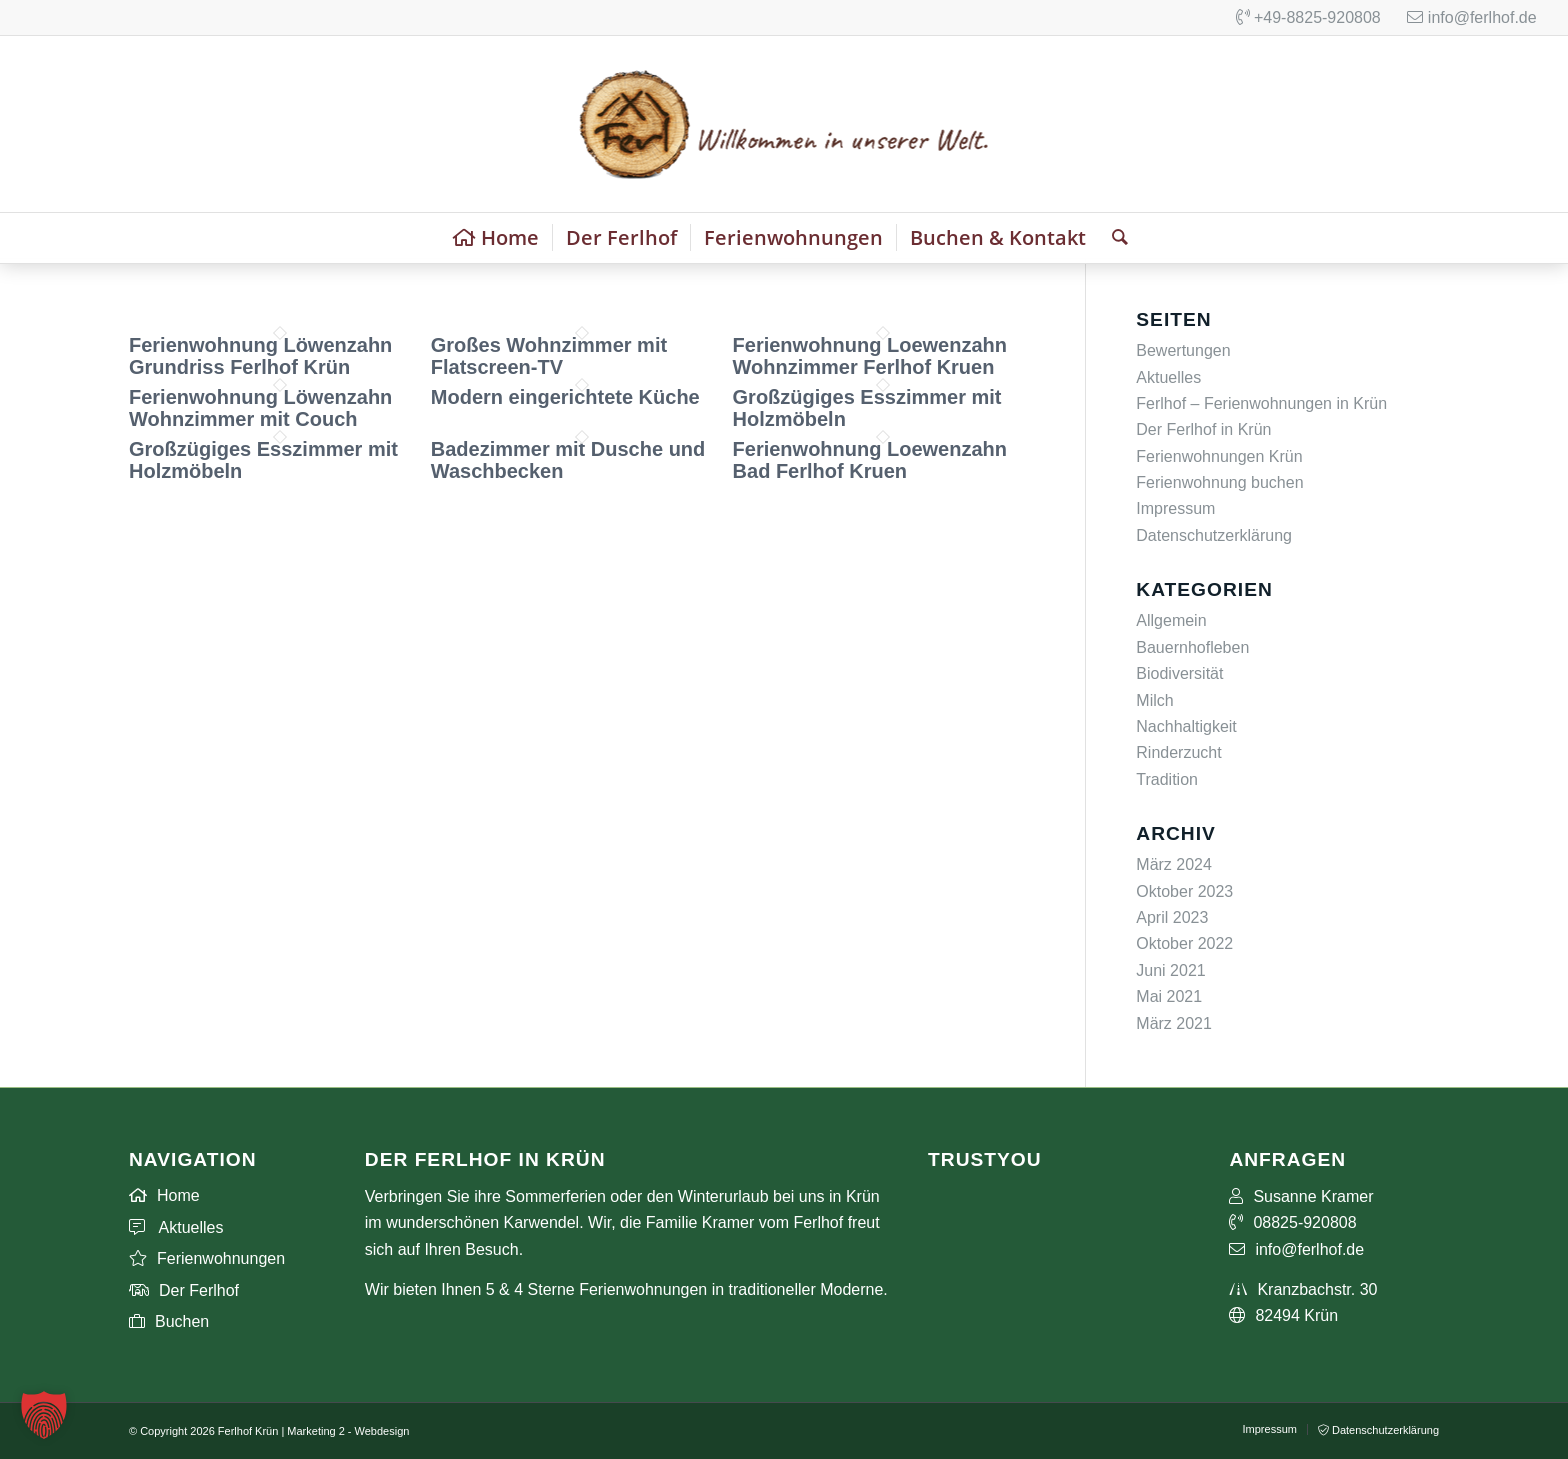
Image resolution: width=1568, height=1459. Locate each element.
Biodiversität (1179, 673)
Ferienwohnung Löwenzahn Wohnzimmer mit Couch (260, 408)
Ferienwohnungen (207, 1258)
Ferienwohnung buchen (1219, 482)
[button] (44, 1415)
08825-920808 (1292, 1222)
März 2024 (1174, 864)
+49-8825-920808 (1308, 17)
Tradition (1167, 779)
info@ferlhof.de (1471, 17)
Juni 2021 (1170, 970)
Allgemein (1171, 620)
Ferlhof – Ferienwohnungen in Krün (1261, 403)
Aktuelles (1168, 377)
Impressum (1175, 508)
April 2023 (1172, 917)
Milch (1154, 700)
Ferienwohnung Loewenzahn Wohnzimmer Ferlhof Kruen (870, 356)
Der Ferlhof (184, 1290)
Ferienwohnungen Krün (1219, 456)
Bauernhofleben (1192, 647)
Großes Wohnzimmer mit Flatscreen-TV (549, 356)
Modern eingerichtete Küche (565, 397)
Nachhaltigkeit (1186, 726)
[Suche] (1113, 238)
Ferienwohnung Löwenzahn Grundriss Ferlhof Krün (260, 356)
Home (164, 1195)
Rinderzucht (1178, 752)
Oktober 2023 (1184, 891)
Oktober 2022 (1184, 943)
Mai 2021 (1169, 996)
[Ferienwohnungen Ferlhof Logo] (783, 124)
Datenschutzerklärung (1214, 535)
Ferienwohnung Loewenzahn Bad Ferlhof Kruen (870, 460)
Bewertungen (1183, 350)
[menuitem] (496, 238)
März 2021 (1174, 1023)
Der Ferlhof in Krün (1203, 429)
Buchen (169, 1321)
